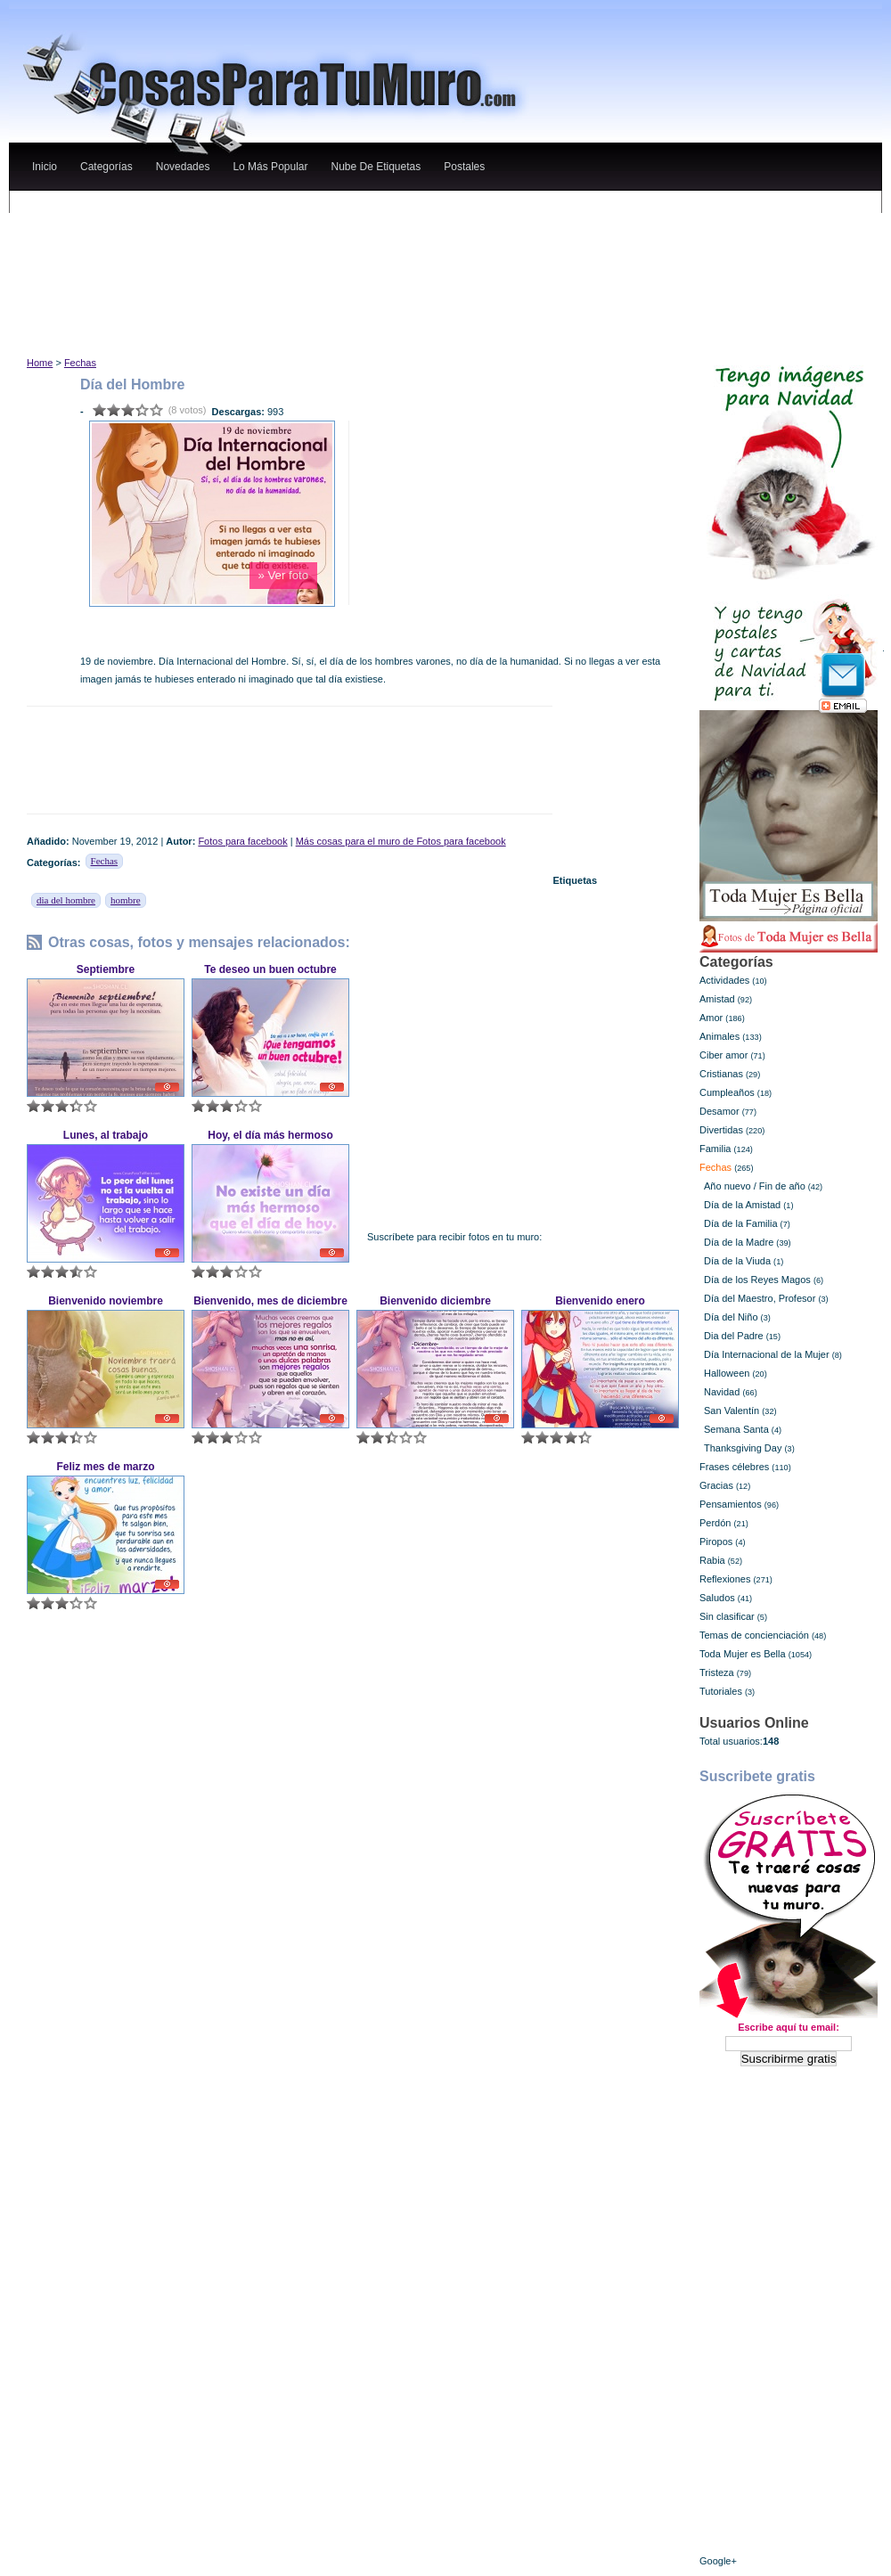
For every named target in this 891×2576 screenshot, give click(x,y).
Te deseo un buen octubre (270, 969)
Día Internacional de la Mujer (767, 1354)
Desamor (719, 1111)
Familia (715, 1148)
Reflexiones (724, 1579)
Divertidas (721, 1129)
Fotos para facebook (242, 841)
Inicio (44, 166)
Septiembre (106, 969)
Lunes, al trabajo (105, 1135)
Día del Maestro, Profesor (759, 1298)
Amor (711, 1017)
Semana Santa (736, 1429)
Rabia (712, 1560)
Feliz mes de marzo (105, 1466)
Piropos (715, 1541)
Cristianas (721, 1073)
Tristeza (716, 1672)
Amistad (717, 999)
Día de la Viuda (737, 1260)
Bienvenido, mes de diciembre (270, 1301)
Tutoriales (720, 1691)
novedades (183, 166)
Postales (464, 166)
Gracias (716, 1485)
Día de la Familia (741, 1223)
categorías (106, 166)
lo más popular (270, 166)
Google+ (718, 2561)
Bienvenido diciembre (435, 1301)
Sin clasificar (727, 1616)
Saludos (717, 1597)
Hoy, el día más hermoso (270, 1135)
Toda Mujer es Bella (742, 1653)
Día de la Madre (738, 1242)
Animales (719, 1036)
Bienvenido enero (600, 1301)
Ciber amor (723, 1055)
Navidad (722, 1391)
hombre (125, 900)
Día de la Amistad (742, 1204)
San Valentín (731, 1410)
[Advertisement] (355, 208)
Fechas (80, 362)
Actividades (724, 980)
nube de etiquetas (376, 166)
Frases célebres (734, 1466)
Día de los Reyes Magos (757, 1279)
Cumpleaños (727, 1092)
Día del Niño (731, 1317)
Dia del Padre (734, 1335)
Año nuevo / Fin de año (754, 1186)
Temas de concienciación (754, 1635)
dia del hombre (66, 900)
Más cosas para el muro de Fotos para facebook (401, 841)
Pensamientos (730, 1504)
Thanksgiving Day (742, 1448)
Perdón (715, 1522)
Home (40, 362)
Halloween (726, 1373)
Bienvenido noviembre (105, 1301)
